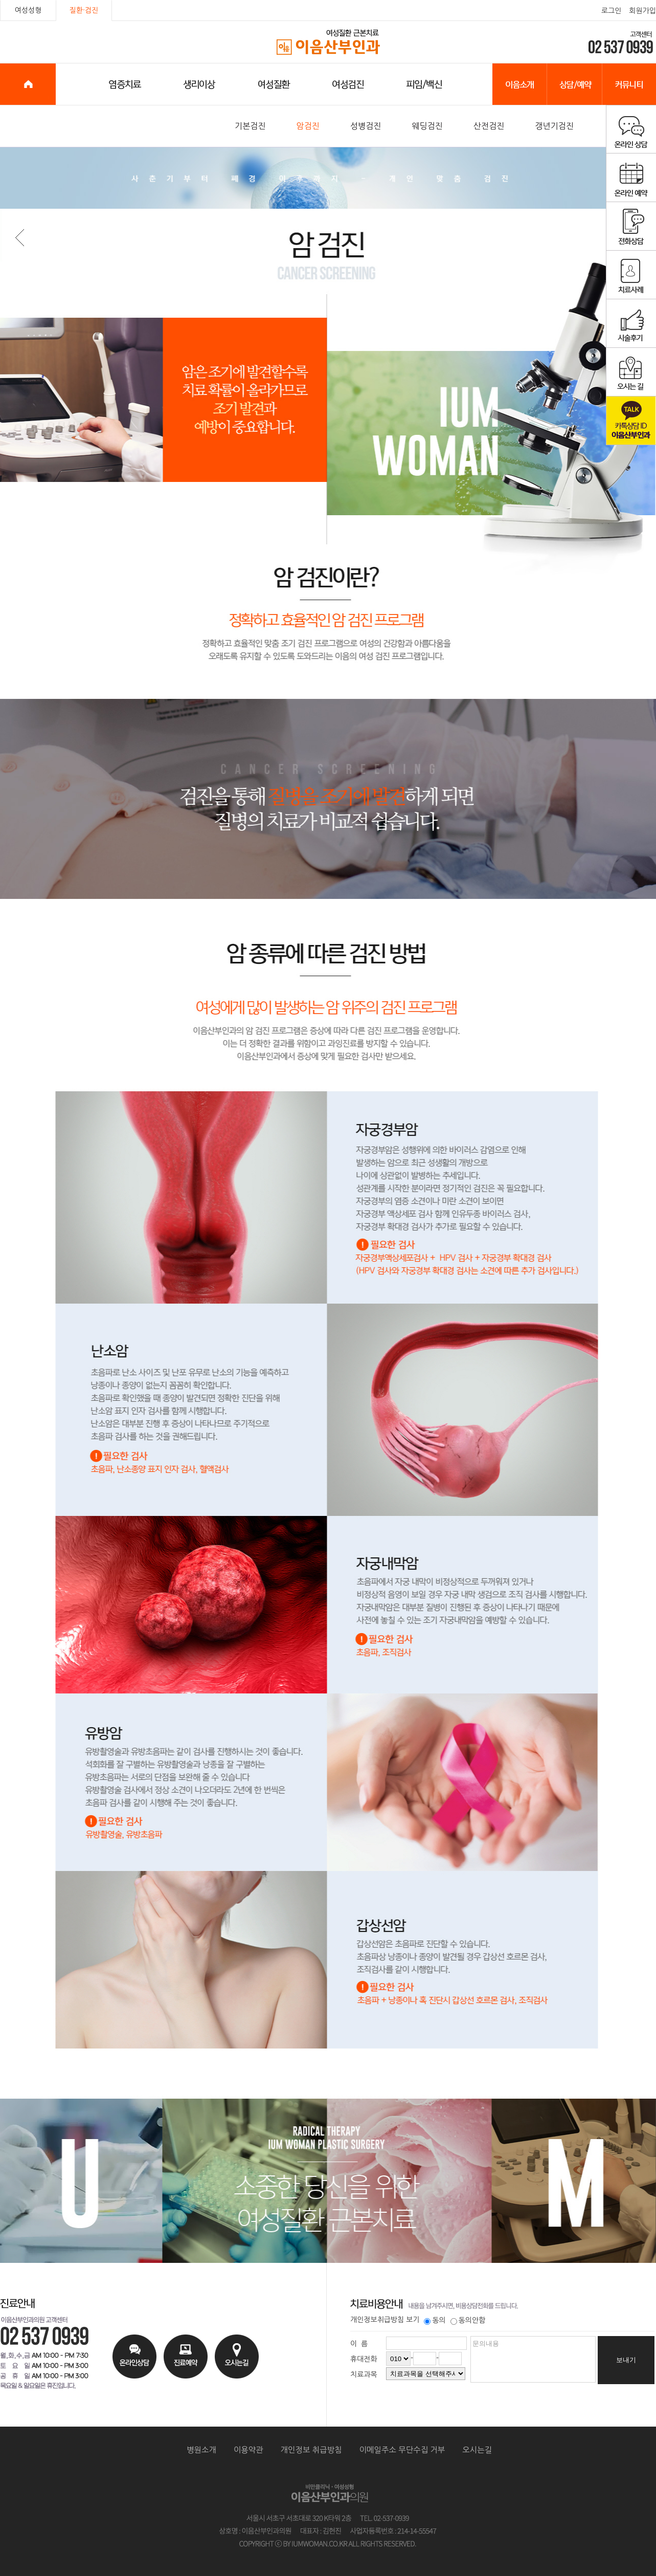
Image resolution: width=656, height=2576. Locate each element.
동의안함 (468, 2320)
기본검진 (250, 126)
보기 (412, 2319)
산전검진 (489, 126)
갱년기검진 (554, 126)
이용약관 (248, 2450)
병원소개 (201, 2450)
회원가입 (642, 10)
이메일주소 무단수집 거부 (402, 2450)
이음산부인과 (328, 42)
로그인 (611, 10)
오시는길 (477, 2450)
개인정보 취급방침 (311, 2450)
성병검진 (365, 126)
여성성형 (28, 10)
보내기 (626, 2360)
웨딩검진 (427, 126)
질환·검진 (84, 10)
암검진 (308, 126)
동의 (434, 2320)
